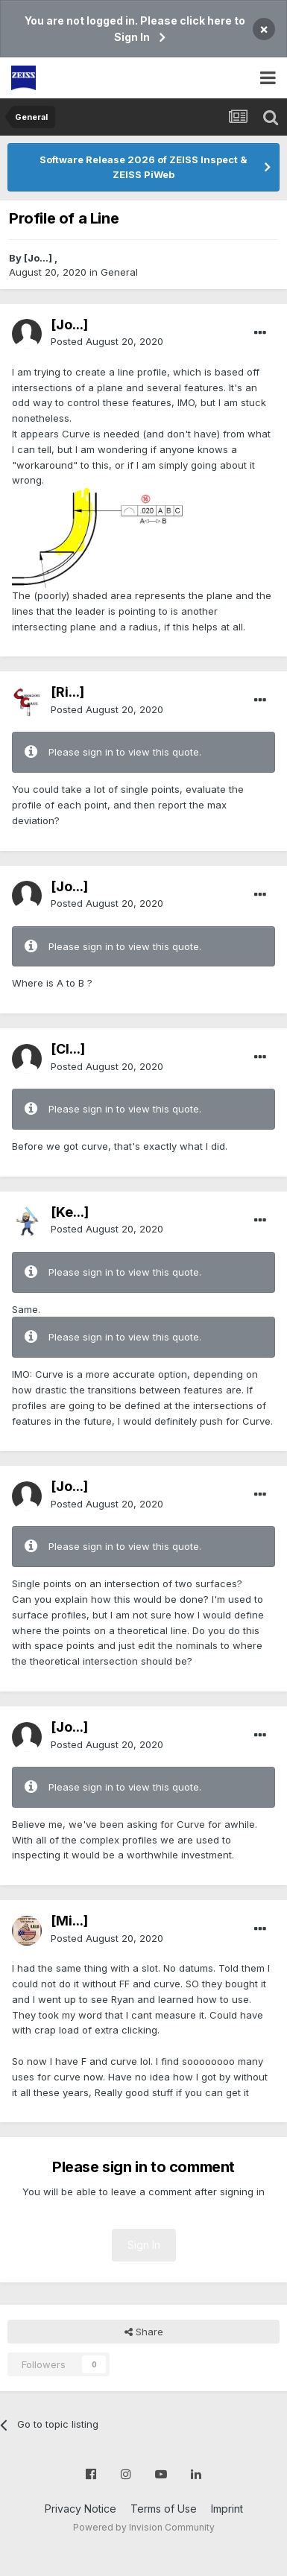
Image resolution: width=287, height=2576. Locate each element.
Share (143, 2331)
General (119, 272)
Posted (107, 341)
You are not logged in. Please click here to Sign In (135, 28)
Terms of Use (163, 2508)
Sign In (143, 2244)
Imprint (227, 2508)
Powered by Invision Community (144, 2527)
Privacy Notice (80, 2508)
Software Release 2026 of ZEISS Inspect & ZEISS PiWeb (143, 167)
